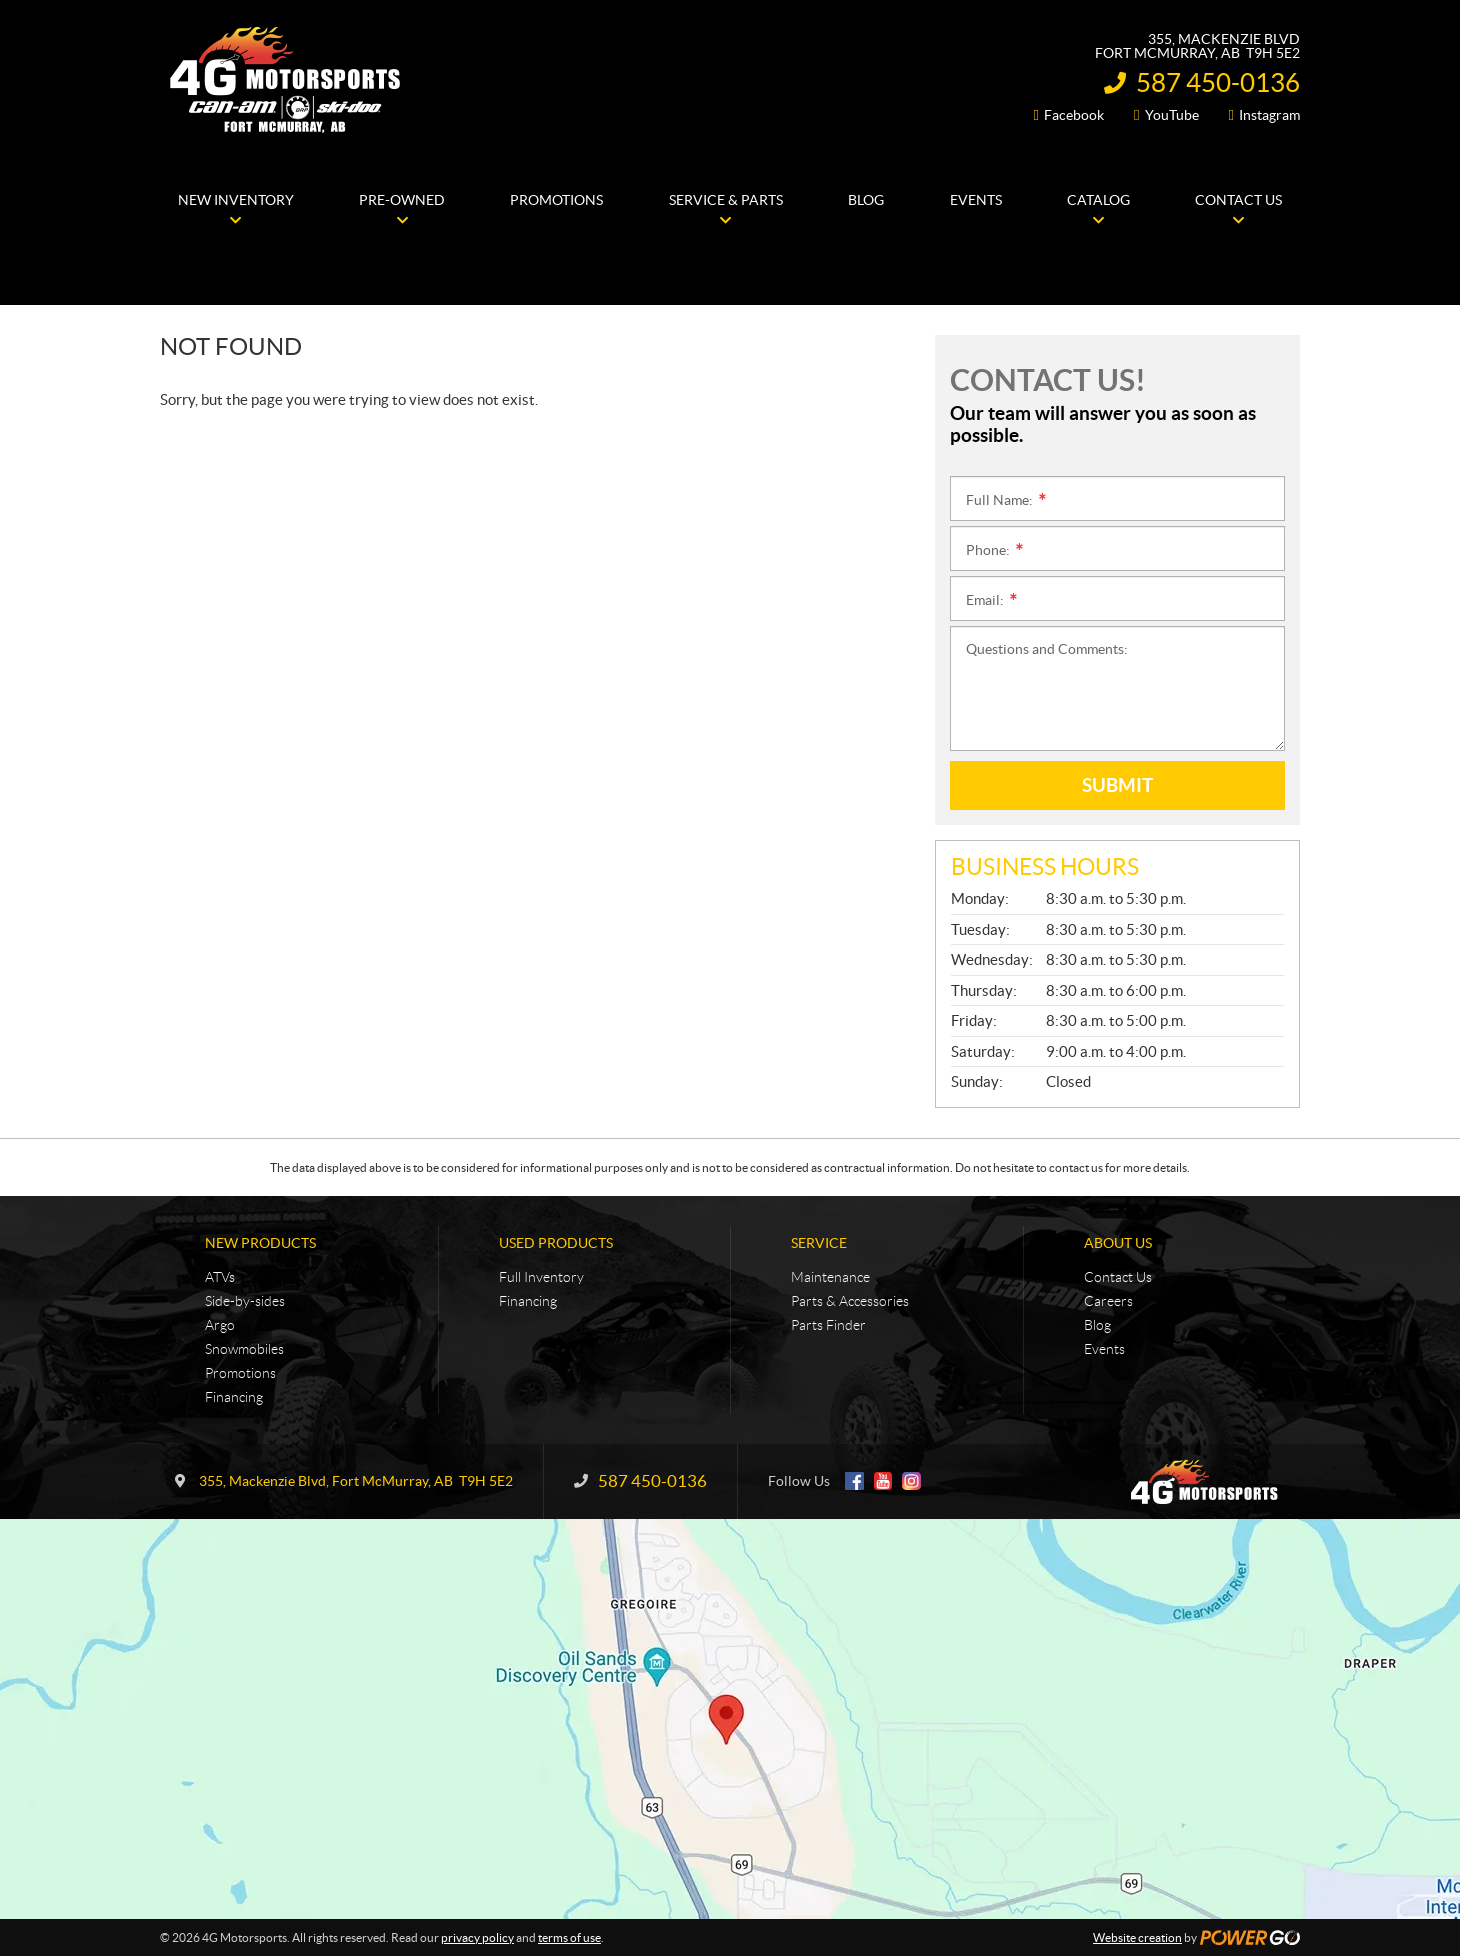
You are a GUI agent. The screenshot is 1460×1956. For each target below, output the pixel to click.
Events (1104, 1349)
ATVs (220, 1277)
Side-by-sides (245, 1301)
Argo (220, 1325)
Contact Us (1118, 1277)
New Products (260, 1243)
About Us (1118, 1243)
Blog (1097, 1325)
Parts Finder (828, 1325)
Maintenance (830, 1277)
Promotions (240, 1373)
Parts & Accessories (850, 1301)
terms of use (569, 1937)
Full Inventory (541, 1277)
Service (819, 1243)
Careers (1108, 1301)
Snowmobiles (244, 1349)
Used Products (556, 1243)
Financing (234, 1397)
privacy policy (477, 1937)
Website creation (1137, 1937)
